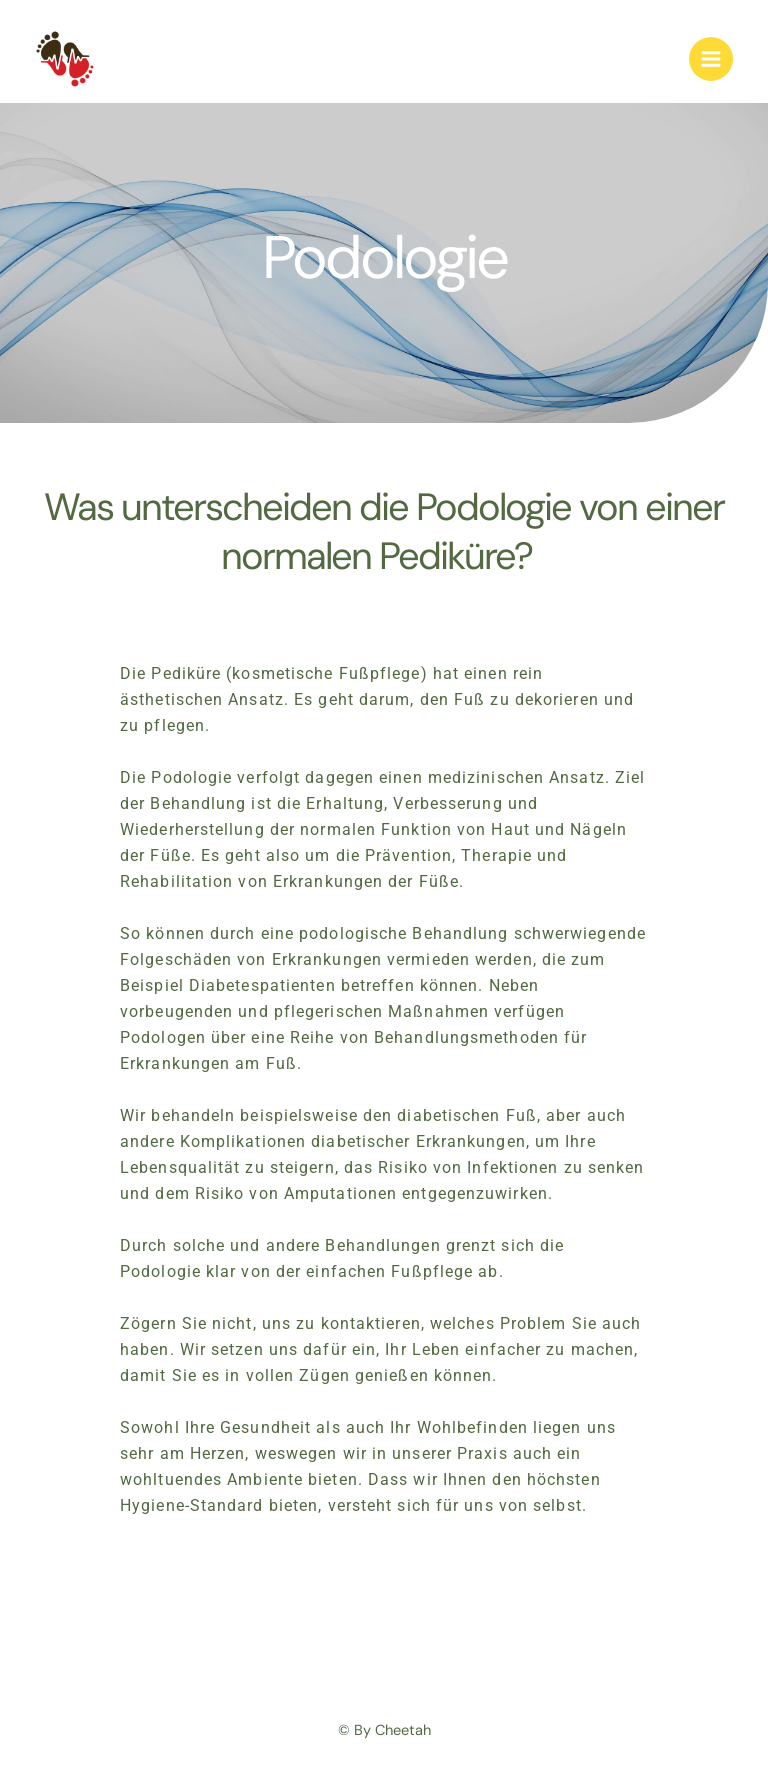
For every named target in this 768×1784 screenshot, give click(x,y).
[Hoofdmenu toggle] (711, 59)
